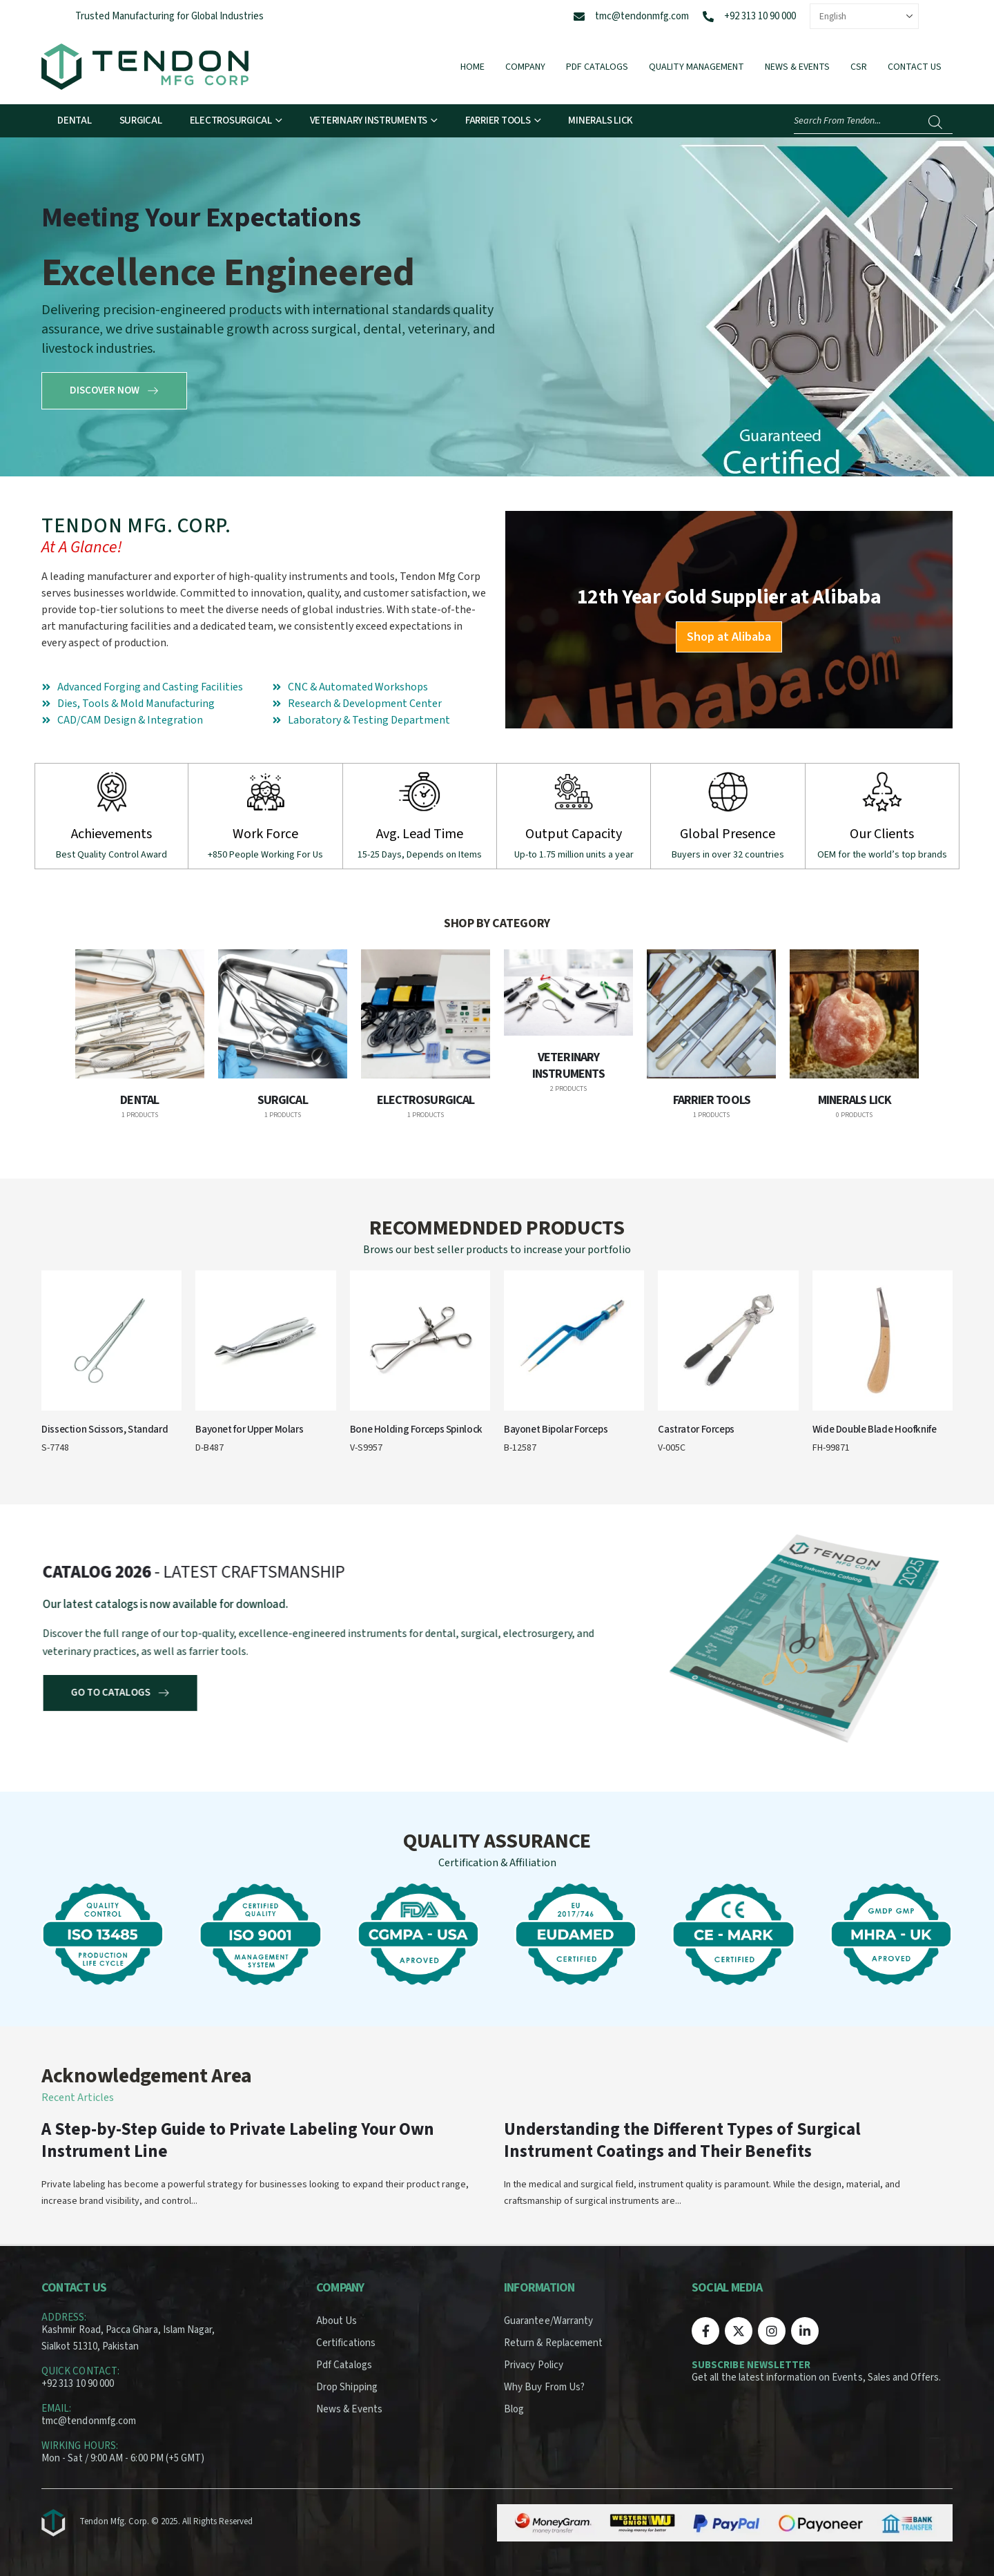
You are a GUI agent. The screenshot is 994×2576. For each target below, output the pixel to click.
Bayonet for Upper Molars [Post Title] (249, 1429)
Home (472, 67)
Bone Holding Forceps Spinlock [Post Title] (416, 1429)
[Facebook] (705, 2331)
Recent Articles (77, 2097)
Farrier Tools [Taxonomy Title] (711, 1100)
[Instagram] (772, 2331)
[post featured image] (139, 1013)
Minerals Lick (600, 120)
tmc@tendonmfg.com (642, 16)
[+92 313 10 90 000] (708, 16)
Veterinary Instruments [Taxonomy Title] (568, 1066)
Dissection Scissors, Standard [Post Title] (104, 1429)
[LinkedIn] (805, 2331)
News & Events (797, 67)
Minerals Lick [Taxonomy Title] (854, 1100)
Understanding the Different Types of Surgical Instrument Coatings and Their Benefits (682, 2140)
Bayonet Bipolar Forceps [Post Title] (555, 1429)
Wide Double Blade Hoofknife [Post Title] (874, 1429)
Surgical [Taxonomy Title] (282, 1100)
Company (525, 67)
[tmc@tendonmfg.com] (579, 16)
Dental (74, 120)
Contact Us (915, 67)
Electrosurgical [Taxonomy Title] (426, 1100)
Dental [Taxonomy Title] (139, 1100)
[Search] (935, 122)
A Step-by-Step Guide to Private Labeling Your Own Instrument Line (237, 2140)
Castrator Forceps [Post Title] (696, 1429)
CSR (858, 67)
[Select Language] (864, 16)
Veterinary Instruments (369, 120)
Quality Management (696, 67)
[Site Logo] (144, 66)
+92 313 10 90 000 (760, 16)
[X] (738, 2331)
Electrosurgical (231, 120)
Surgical (140, 120)
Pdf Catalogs (597, 67)
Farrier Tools (498, 120)
